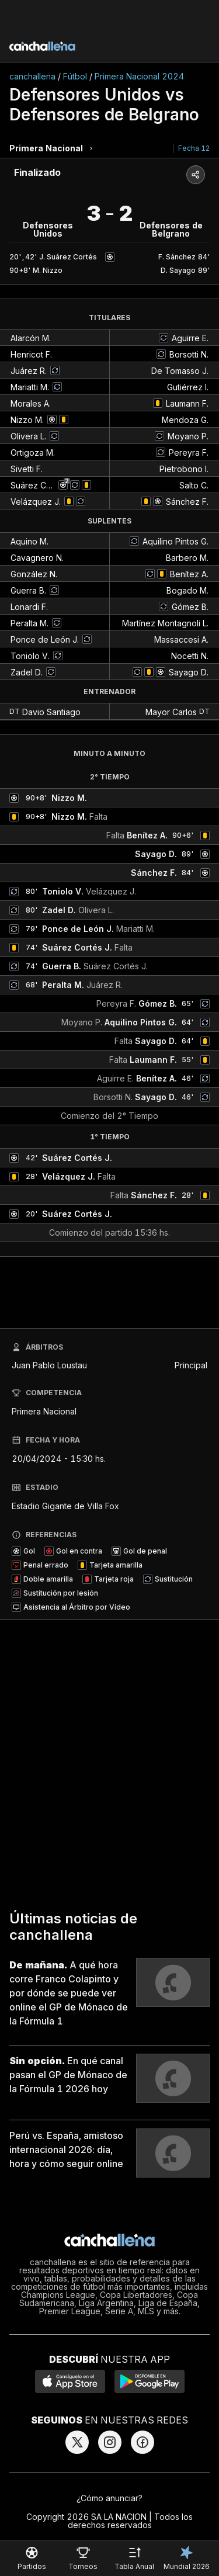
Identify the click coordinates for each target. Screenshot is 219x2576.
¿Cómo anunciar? (109, 2498)
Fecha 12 (194, 148)
